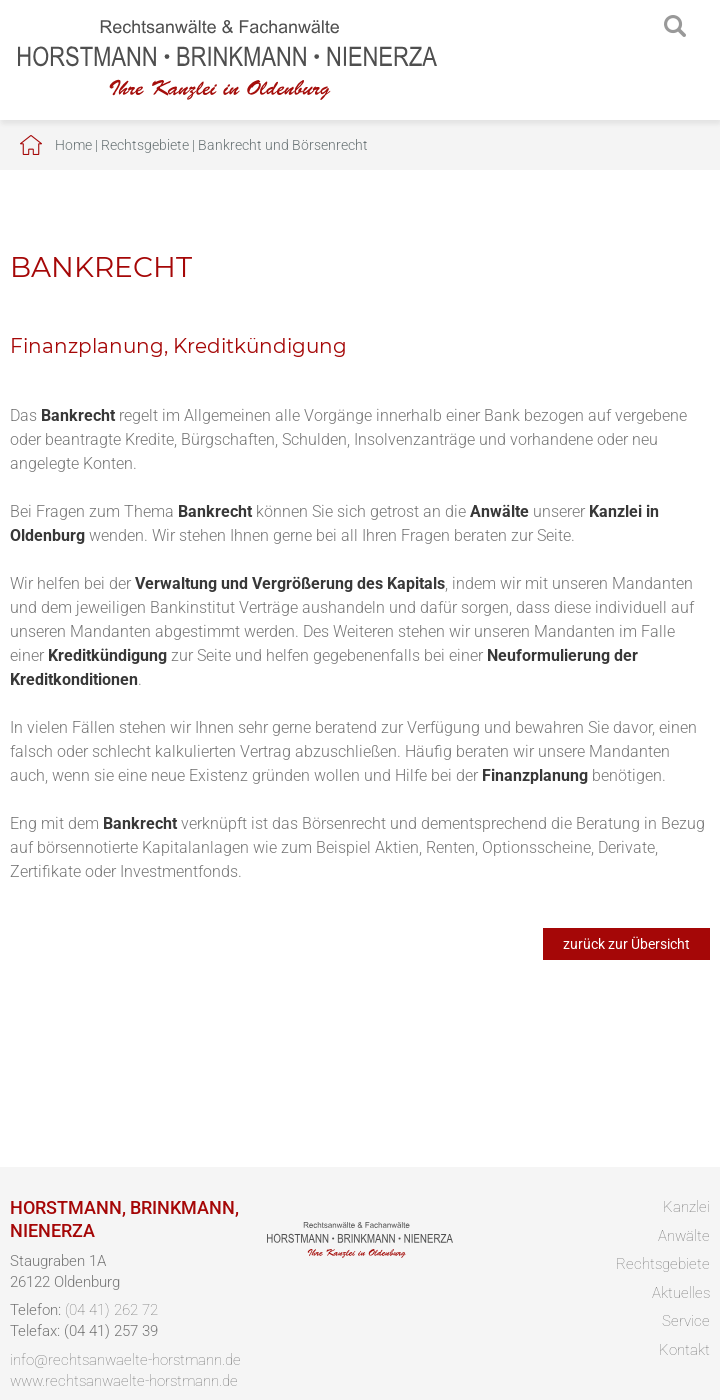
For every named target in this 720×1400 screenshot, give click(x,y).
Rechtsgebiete (145, 145)
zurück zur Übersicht (626, 944)
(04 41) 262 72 (111, 1310)
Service (686, 1321)
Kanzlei (686, 1207)
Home (73, 145)
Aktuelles (681, 1293)
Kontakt (684, 1350)
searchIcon (675, 27)
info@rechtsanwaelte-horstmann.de (125, 1360)
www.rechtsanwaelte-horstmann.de (124, 1381)
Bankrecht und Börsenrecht (283, 145)
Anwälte (684, 1236)
